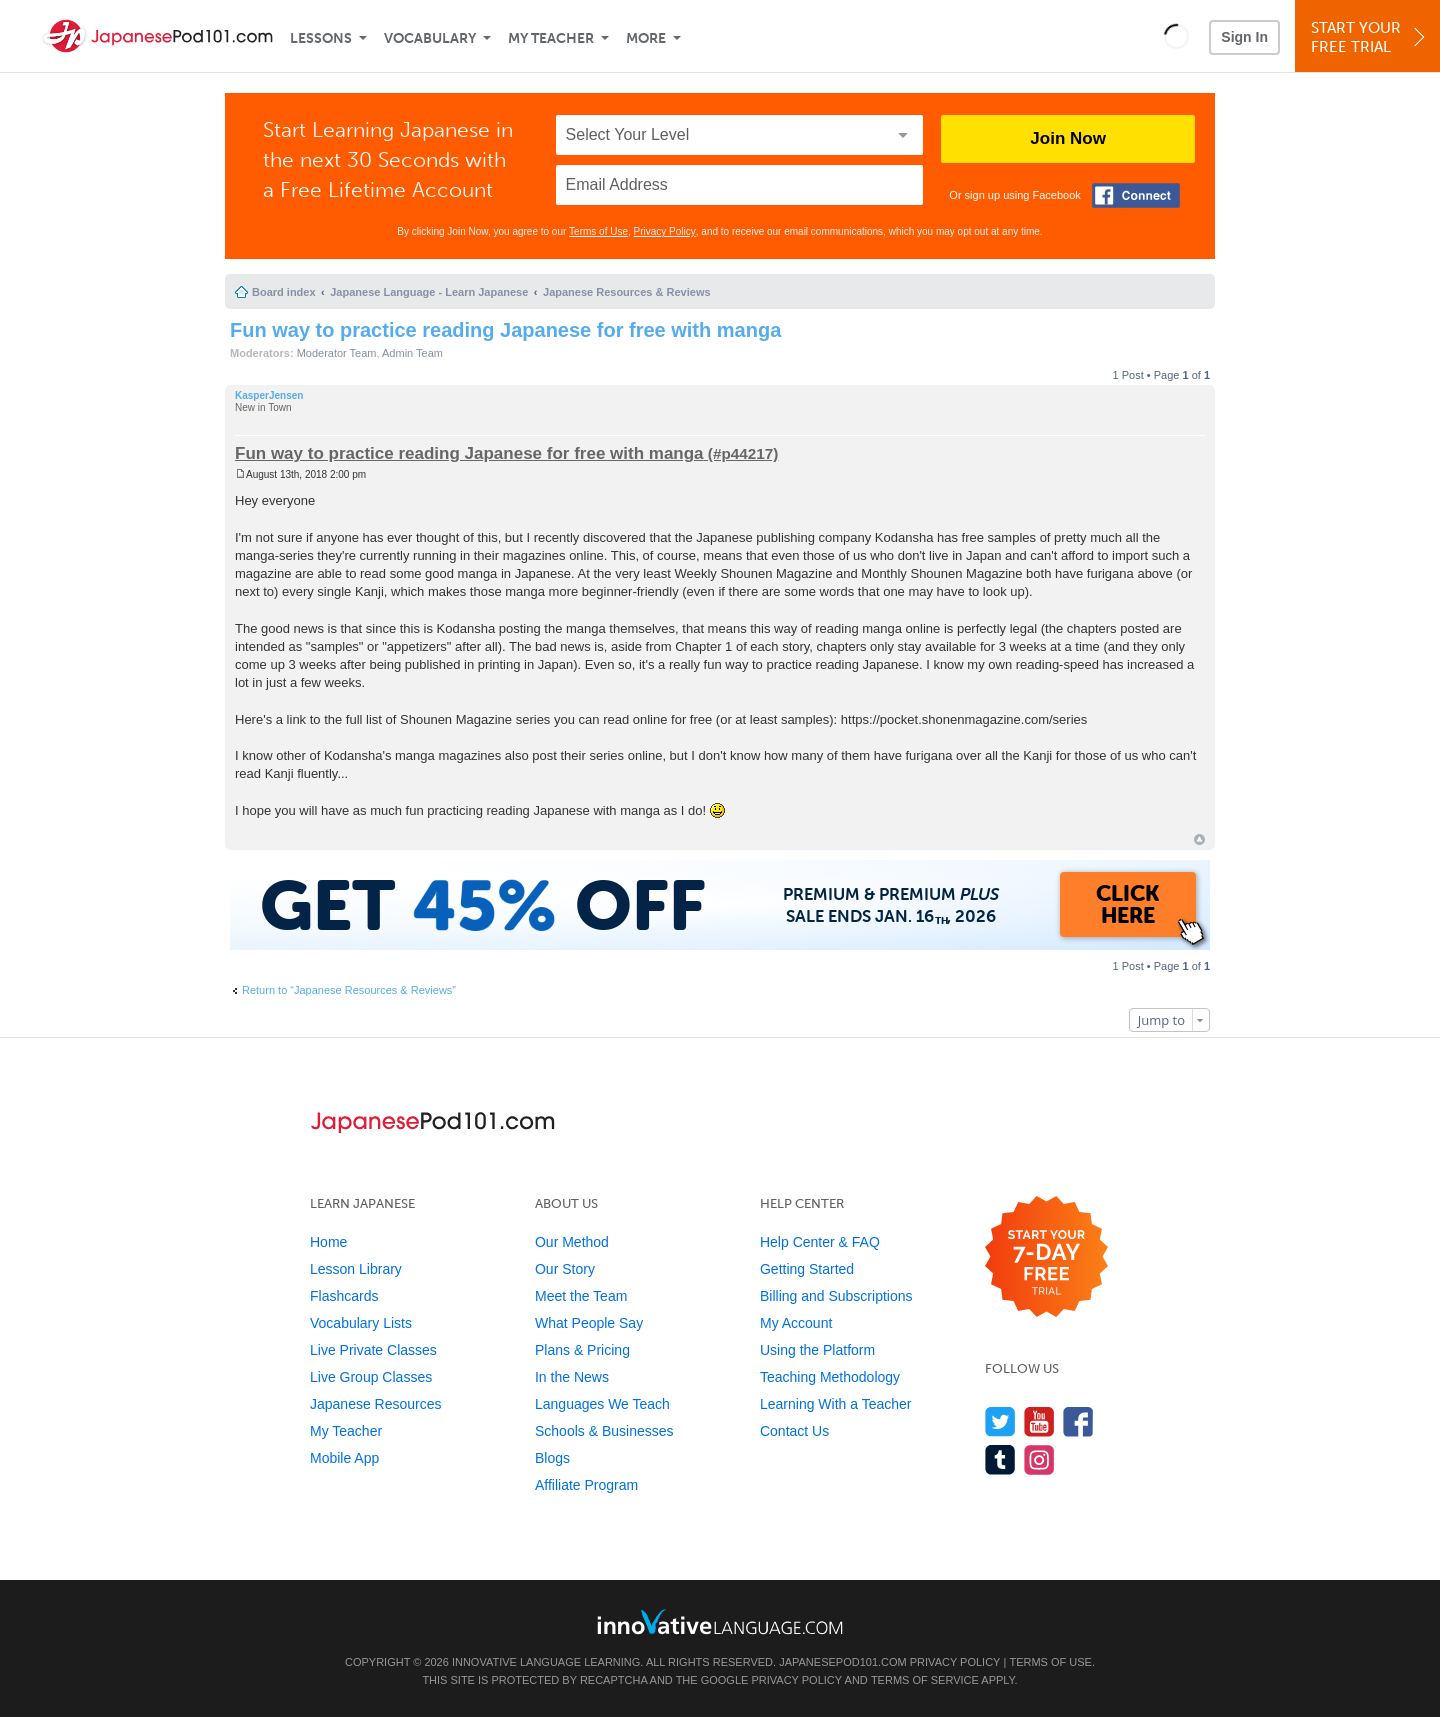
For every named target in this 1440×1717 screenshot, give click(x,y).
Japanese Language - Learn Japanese (429, 292)
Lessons (321, 38)
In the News (572, 1377)
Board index (284, 292)
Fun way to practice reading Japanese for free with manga (505, 330)
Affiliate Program (586, 1485)
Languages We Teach (602, 1404)
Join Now (1068, 138)
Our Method (572, 1242)
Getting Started (807, 1269)
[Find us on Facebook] (1078, 1421)
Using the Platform (817, 1350)
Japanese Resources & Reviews (627, 292)
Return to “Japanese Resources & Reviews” (349, 990)
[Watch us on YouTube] (1039, 1421)
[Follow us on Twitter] (1000, 1421)
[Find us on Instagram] (1039, 1459)
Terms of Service (925, 1680)
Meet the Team (581, 1296)
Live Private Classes (373, 1350)
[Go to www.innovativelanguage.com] (720, 1621)
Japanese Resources (376, 1404)
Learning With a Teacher (836, 1404)
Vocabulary (430, 38)
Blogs (552, 1458)
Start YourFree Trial (1370, 37)
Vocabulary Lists (361, 1323)
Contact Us (794, 1431)
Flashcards (344, 1296)
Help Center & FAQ (820, 1242)
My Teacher (551, 38)
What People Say (589, 1323)
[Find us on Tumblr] (1000, 1459)
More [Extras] (646, 38)
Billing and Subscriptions (836, 1296)
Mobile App (344, 1458)
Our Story (565, 1269)
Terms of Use (598, 231)
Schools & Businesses (604, 1431)
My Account (796, 1323)
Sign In (1244, 37)
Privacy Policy (665, 231)
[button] (1176, 36)
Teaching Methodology (830, 1377)
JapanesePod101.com (843, 1662)
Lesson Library (356, 1269)
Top (1199, 839)
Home (328, 1242)
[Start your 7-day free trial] (1046, 1257)
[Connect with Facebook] (1136, 195)
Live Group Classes (371, 1377)
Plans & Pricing (582, 1350)
